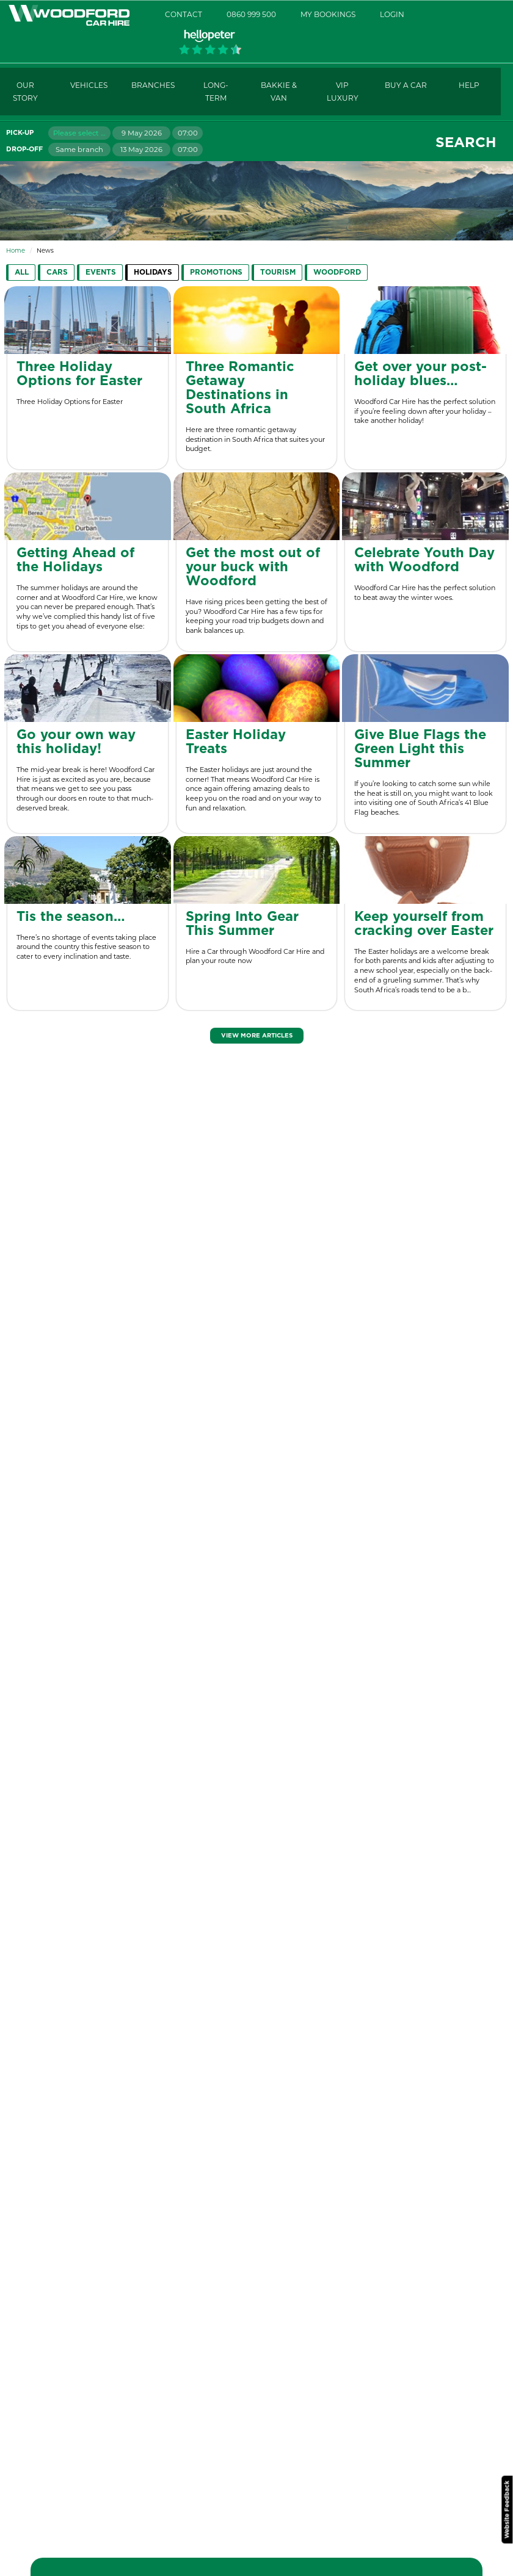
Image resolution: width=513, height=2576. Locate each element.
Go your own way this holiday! (76, 742)
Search (465, 143)
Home (15, 250)
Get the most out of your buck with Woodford (253, 567)
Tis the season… (70, 916)
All (22, 272)
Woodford (337, 272)
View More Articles (257, 1036)
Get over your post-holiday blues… (420, 374)
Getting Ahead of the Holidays (75, 560)
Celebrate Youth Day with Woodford (424, 560)
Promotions (216, 272)
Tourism (278, 272)
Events (101, 272)
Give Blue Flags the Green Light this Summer (420, 749)
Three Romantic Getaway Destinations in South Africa (240, 388)
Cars (57, 272)
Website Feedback (507, 2509)
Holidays (153, 272)
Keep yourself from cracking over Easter (423, 923)
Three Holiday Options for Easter (79, 374)
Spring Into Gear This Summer (242, 923)
